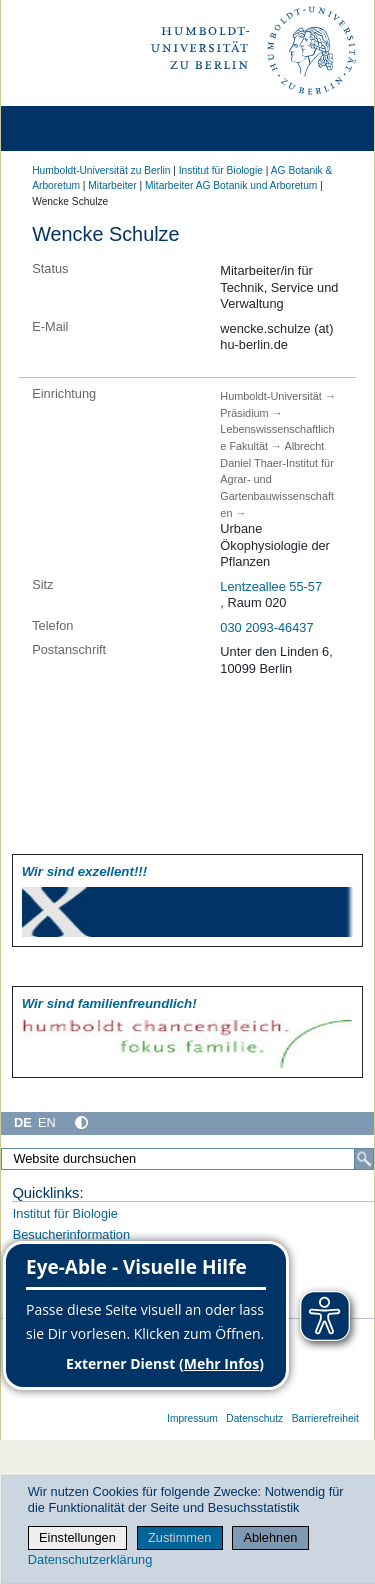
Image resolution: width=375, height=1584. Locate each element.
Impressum (192, 1418)
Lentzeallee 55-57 (271, 586)
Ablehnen (270, 1537)
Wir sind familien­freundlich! (109, 1003)
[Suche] (364, 1159)
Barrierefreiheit (325, 1418)
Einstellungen (77, 1537)
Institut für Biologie (221, 170)
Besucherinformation (71, 1234)
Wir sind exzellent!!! (84, 871)
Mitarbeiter (112, 185)
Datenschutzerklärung (90, 1559)
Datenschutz (254, 1418)
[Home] (72, 128)
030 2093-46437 (266, 627)
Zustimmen (179, 1537)
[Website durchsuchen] (187, 1159)
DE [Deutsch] (23, 1122)
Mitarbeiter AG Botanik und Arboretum (231, 185)
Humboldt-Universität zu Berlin (101, 170)
